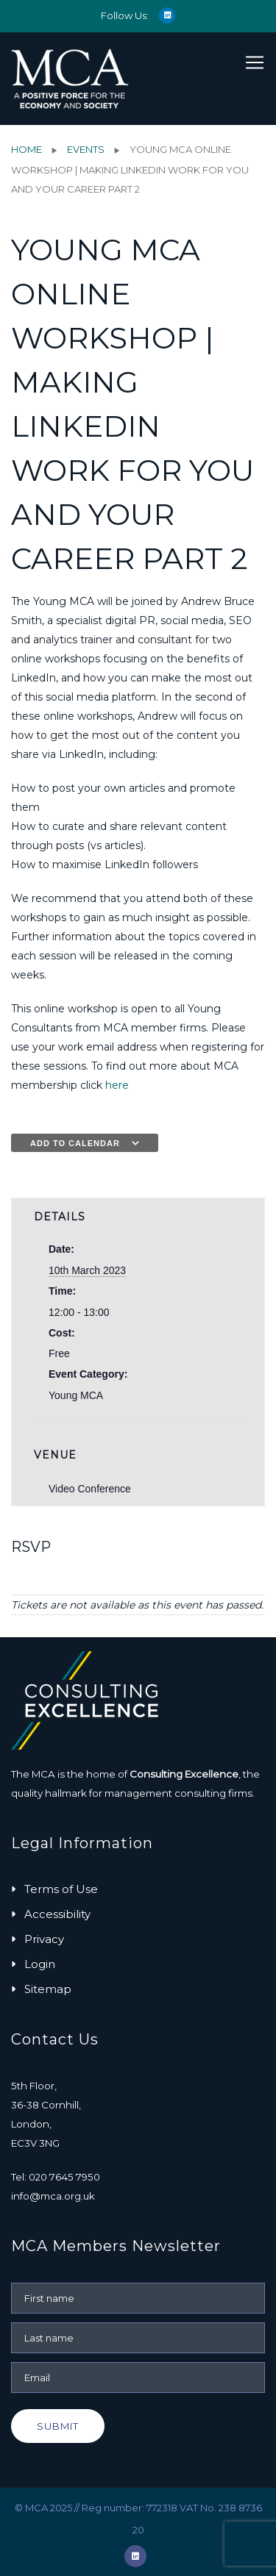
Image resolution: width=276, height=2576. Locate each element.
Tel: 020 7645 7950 (55, 2177)
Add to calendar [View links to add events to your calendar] (75, 1143)
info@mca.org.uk (53, 2196)
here (117, 1085)
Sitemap (47, 1989)
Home (26, 149)
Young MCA (76, 1395)
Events (86, 149)
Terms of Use (61, 1889)
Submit (58, 2426)
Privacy (44, 1939)
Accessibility (57, 1914)
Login (39, 1964)
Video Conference (90, 1489)
